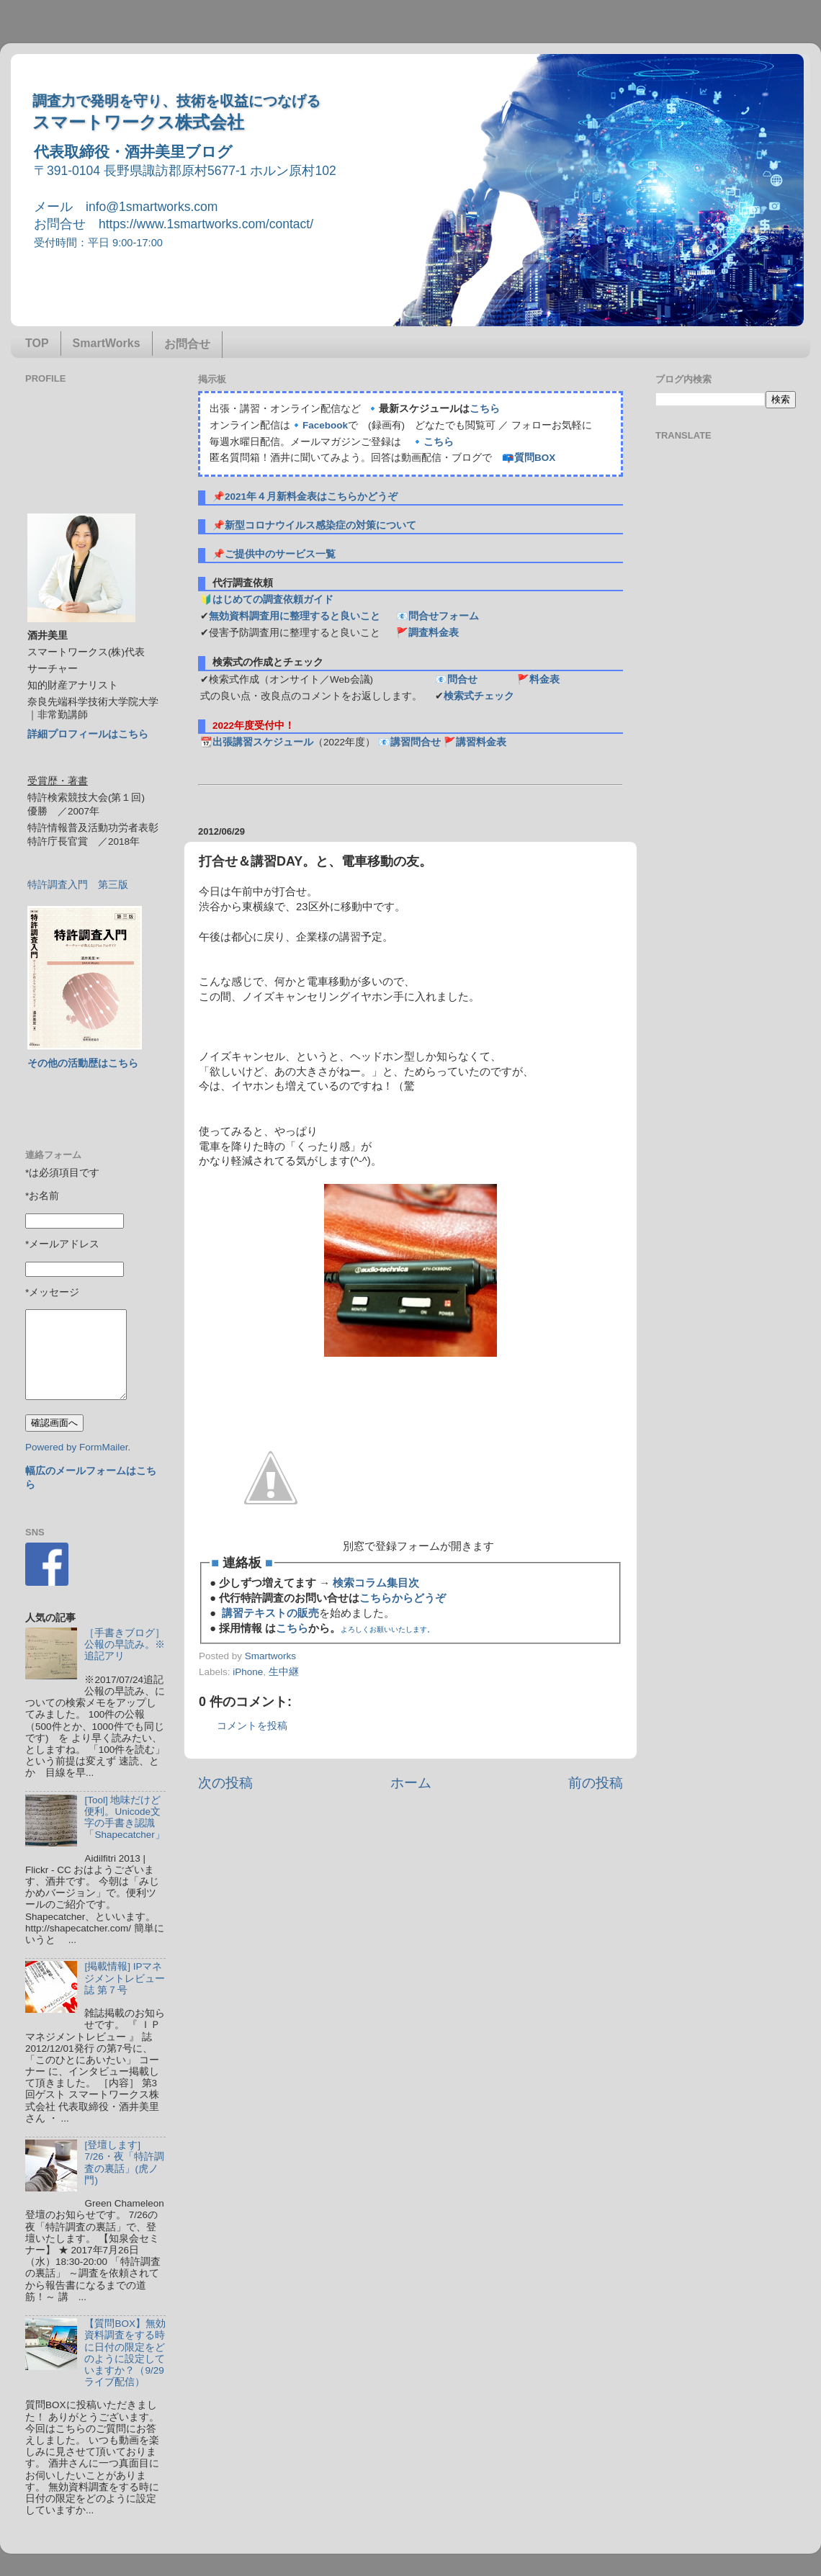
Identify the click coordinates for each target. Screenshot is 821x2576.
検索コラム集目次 (376, 1583)
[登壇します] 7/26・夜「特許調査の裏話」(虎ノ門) (123, 2163)
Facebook (325, 425)
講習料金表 (481, 742)
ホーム (410, 1782)
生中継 (284, 1671)
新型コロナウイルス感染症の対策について (320, 525)
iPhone (248, 1671)
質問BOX (534, 457)
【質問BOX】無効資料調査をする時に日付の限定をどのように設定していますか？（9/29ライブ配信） (125, 2352)
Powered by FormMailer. (77, 1447)
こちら (485, 408)
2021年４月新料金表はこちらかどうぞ (311, 496)
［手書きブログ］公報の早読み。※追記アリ (124, 1644)
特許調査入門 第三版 (77, 884)
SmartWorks (106, 343)
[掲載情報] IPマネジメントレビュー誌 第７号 (124, 1978)
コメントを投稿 (252, 1725)
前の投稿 (595, 1782)
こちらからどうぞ (402, 1598)
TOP (37, 343)
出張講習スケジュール (262, 742)
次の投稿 (225, 1782)
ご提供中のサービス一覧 (280, 554)
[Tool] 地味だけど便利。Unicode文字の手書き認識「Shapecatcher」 (124, 1818)
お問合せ (187, 344)
